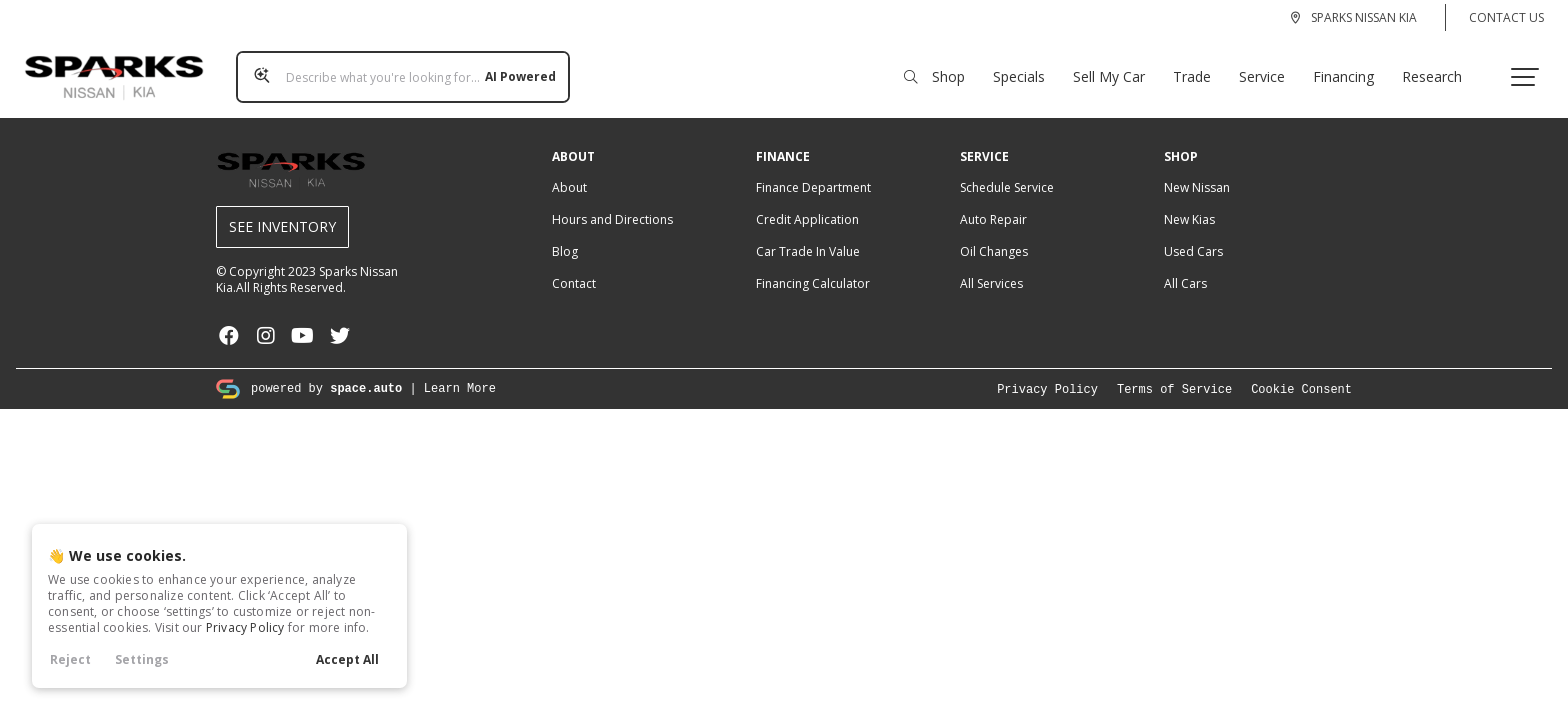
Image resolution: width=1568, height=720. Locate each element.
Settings (142, 659)
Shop (942, 66)
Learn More (460, 368)
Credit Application (807, 200)
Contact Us (1506, 17)
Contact (574, 264)
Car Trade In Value (808, 232)
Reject (70, 659)
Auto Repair (993, 200)
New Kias (1189, 200)
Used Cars (1193, 232)
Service (1270, 66)
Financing (1351, 66)
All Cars (1185, 264)
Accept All (347, 659)
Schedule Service (1007, 168)
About (569, 168)
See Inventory (282, 207)
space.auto (366, 368)
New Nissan (1197, 168)
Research (1440, 66)
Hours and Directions (612, 200)
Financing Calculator (813, 264)
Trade (1200, 66)
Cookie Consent (1301, 369)
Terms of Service (1174, 369)
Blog (565, 232)
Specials (1027, 66)
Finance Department (813, 168)
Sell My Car (1117, 66)
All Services (991, 264)
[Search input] (395, 67)
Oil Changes (994, 232)
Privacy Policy (245, 627)
